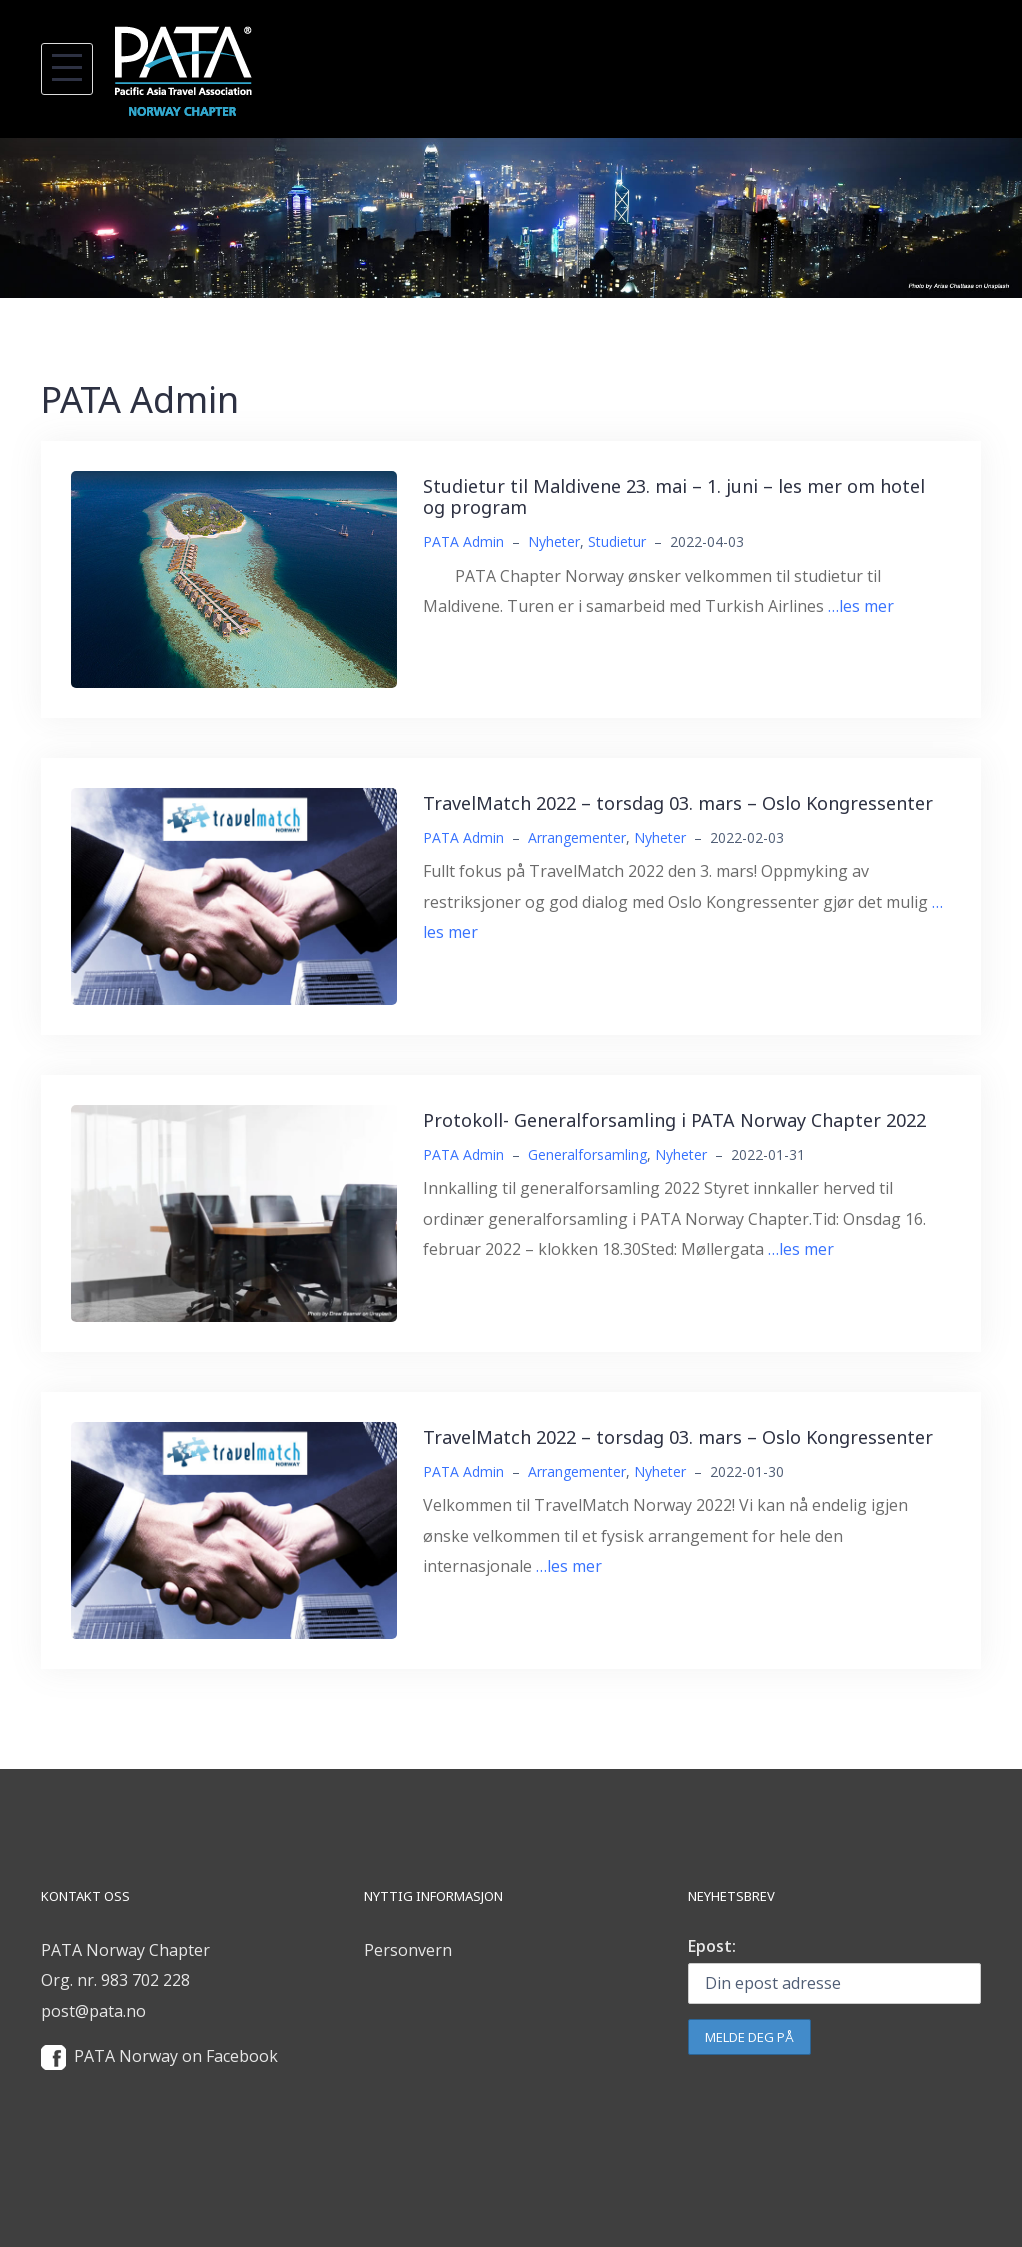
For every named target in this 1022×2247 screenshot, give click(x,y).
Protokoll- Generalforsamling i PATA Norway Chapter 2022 (674, 1120)
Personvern (408, 1950)
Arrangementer (577, 837)
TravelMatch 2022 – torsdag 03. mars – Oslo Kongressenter (678, 803)
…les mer (861, 606)
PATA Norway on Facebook (176, 2056)
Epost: (712, 1946)
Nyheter (554, 541)
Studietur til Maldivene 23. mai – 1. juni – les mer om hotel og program (674, 497)
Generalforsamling (587, 1154)
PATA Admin (463, 541)
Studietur (617, 541)
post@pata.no (93, 2011)
